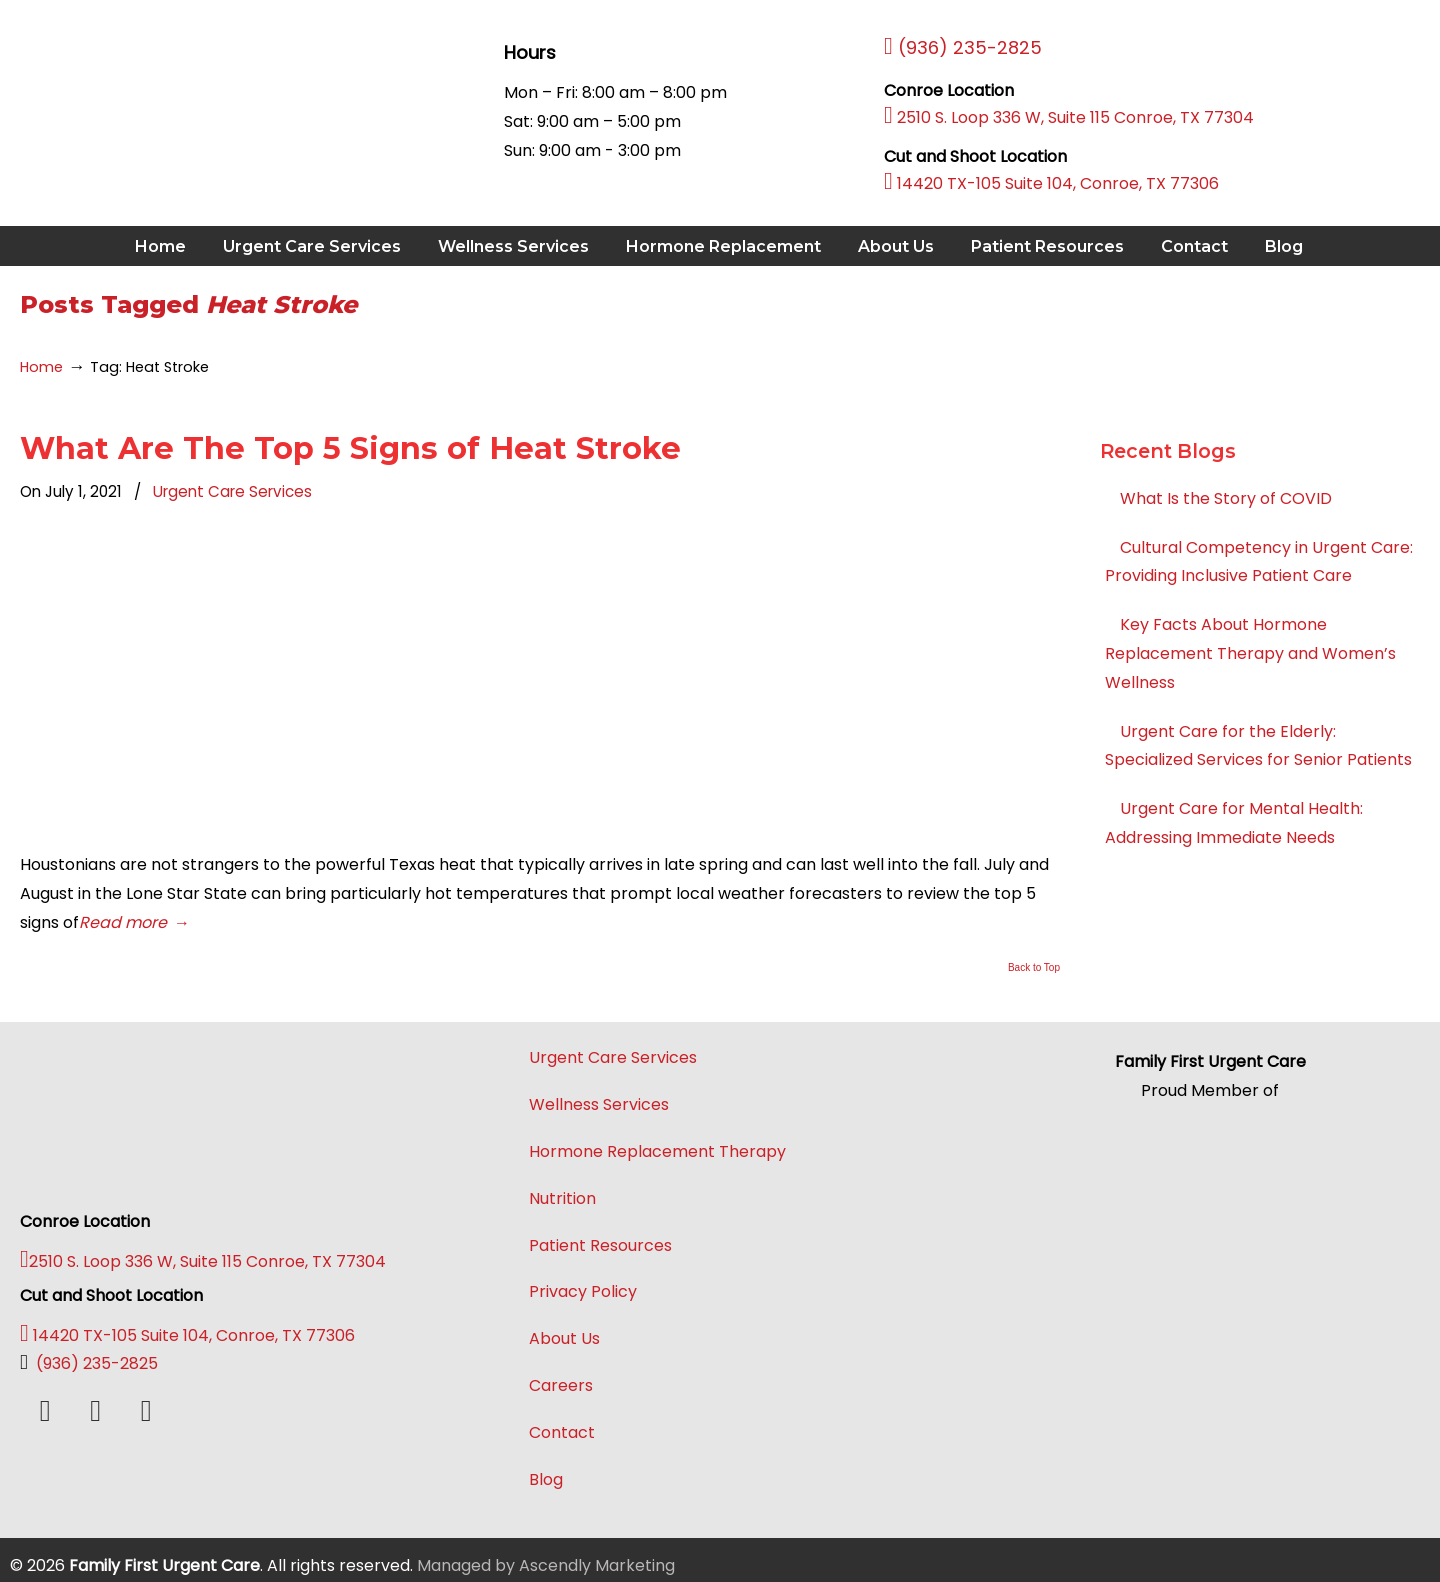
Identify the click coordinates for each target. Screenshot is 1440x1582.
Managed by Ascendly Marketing (546, 1565)
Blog (546, 1479)
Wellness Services (599, 1104)
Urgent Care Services (232, 491)
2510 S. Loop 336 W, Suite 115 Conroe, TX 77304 (1069, 117)
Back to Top (1034, 968)
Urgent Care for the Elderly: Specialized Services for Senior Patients (1258, 746)
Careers (561, 1385)
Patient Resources (600, 1245)
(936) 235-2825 (89, 1363)
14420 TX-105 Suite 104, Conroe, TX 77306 (1051, 183)
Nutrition (562, 1198)
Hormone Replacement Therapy (657, 1151)
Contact (562, 1432)
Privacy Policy (583, 1291)
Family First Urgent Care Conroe (159, 91)
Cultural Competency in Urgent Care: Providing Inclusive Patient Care (1259, 562)
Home (41, 367)
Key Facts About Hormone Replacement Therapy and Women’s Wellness (1250, 653)
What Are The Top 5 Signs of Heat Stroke (350, 448)
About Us (564, 1338)
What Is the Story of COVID (1226, 498)
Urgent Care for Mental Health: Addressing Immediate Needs (1234, 823)
